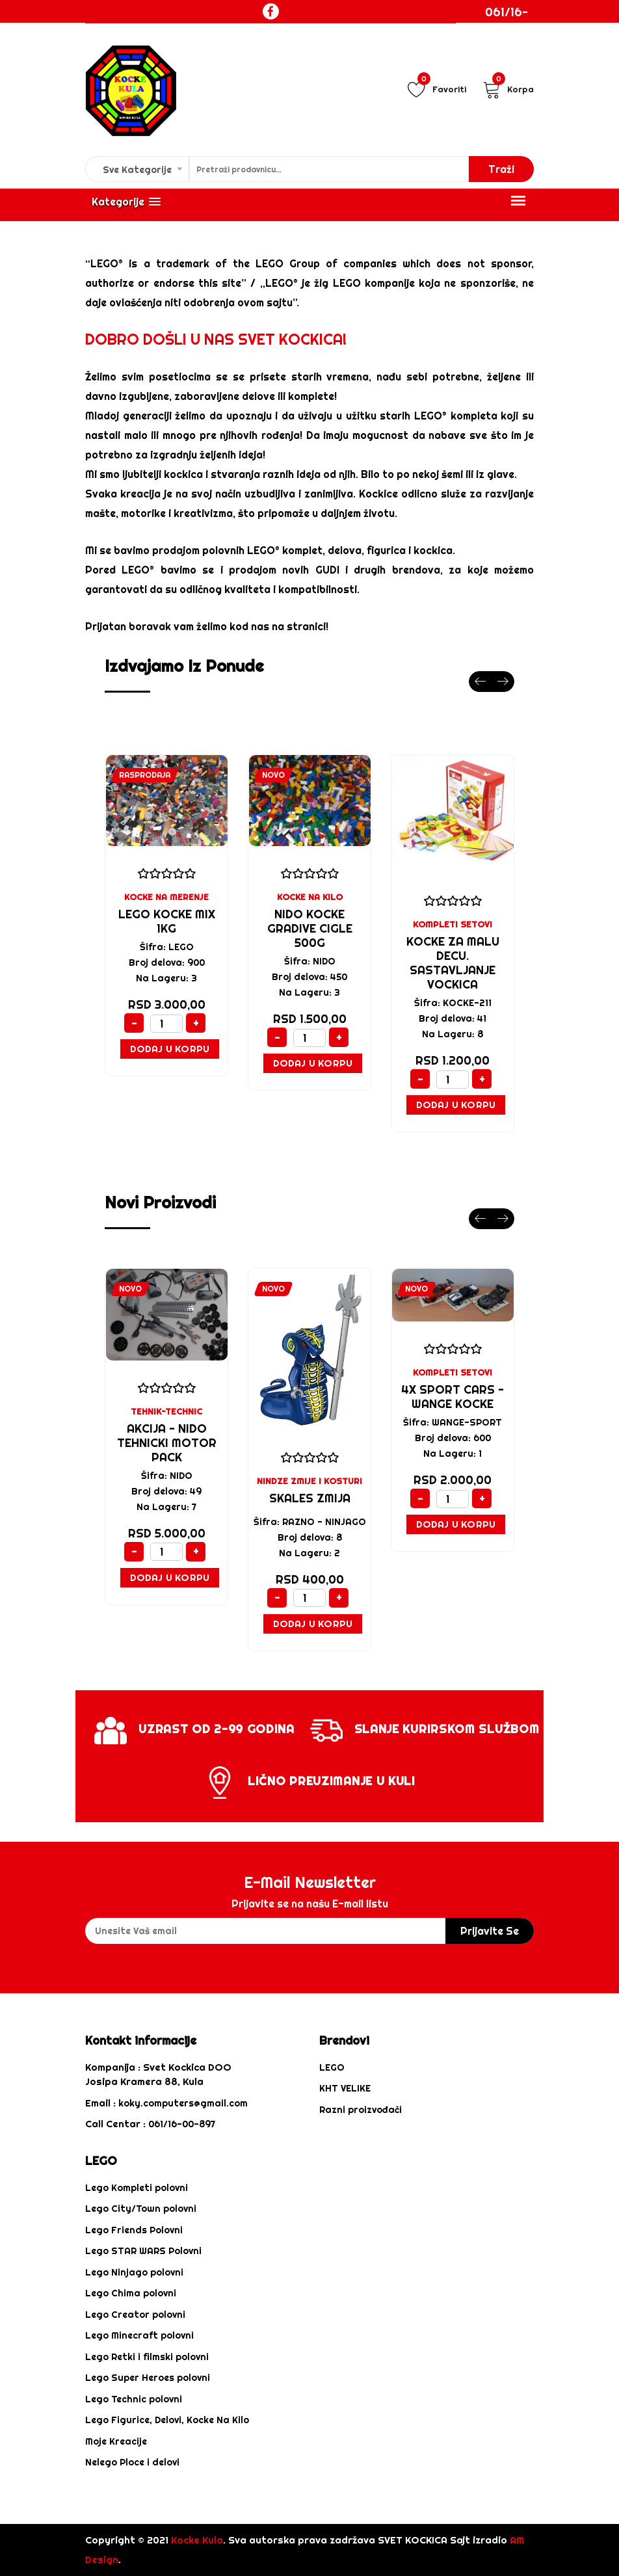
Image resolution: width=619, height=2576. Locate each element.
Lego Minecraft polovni (139, 2335)
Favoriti (437, 89)
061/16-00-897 (506, 21)
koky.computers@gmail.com (183, 2103)
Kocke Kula (197, 2540)
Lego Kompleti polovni (136, 2188)
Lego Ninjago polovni (134, 2272)
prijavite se (489, 1930)
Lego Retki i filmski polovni (147, 2357)
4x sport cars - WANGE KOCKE (452, 1396)
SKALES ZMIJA (309, 1498)
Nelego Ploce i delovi (132, 2462)
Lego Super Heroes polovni (147, 2377)
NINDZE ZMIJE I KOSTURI (309, 1481)
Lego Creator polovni (135, 2314)
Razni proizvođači (360, 2110)
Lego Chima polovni (130, 2293)
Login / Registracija (519, 62)
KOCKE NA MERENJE (166, 897)
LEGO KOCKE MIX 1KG (166, 921)
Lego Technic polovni (133, 2399)
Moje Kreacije (116, 2441)
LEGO (332, 2067)
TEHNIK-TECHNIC (166, 1411)
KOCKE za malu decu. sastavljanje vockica (452, 963)
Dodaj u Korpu (170, 1048)
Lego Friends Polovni (134, 2230)
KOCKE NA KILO (310, 897)
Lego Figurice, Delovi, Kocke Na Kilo (167, 2420)
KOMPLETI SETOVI (452, 924)
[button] (126, 202)
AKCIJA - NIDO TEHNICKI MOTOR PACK (167, 1443)
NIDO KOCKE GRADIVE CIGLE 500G (309, 928)
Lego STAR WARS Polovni (143, 2251)
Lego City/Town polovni (140, 2208)
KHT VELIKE (345, 2088)
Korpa (508, 89)
